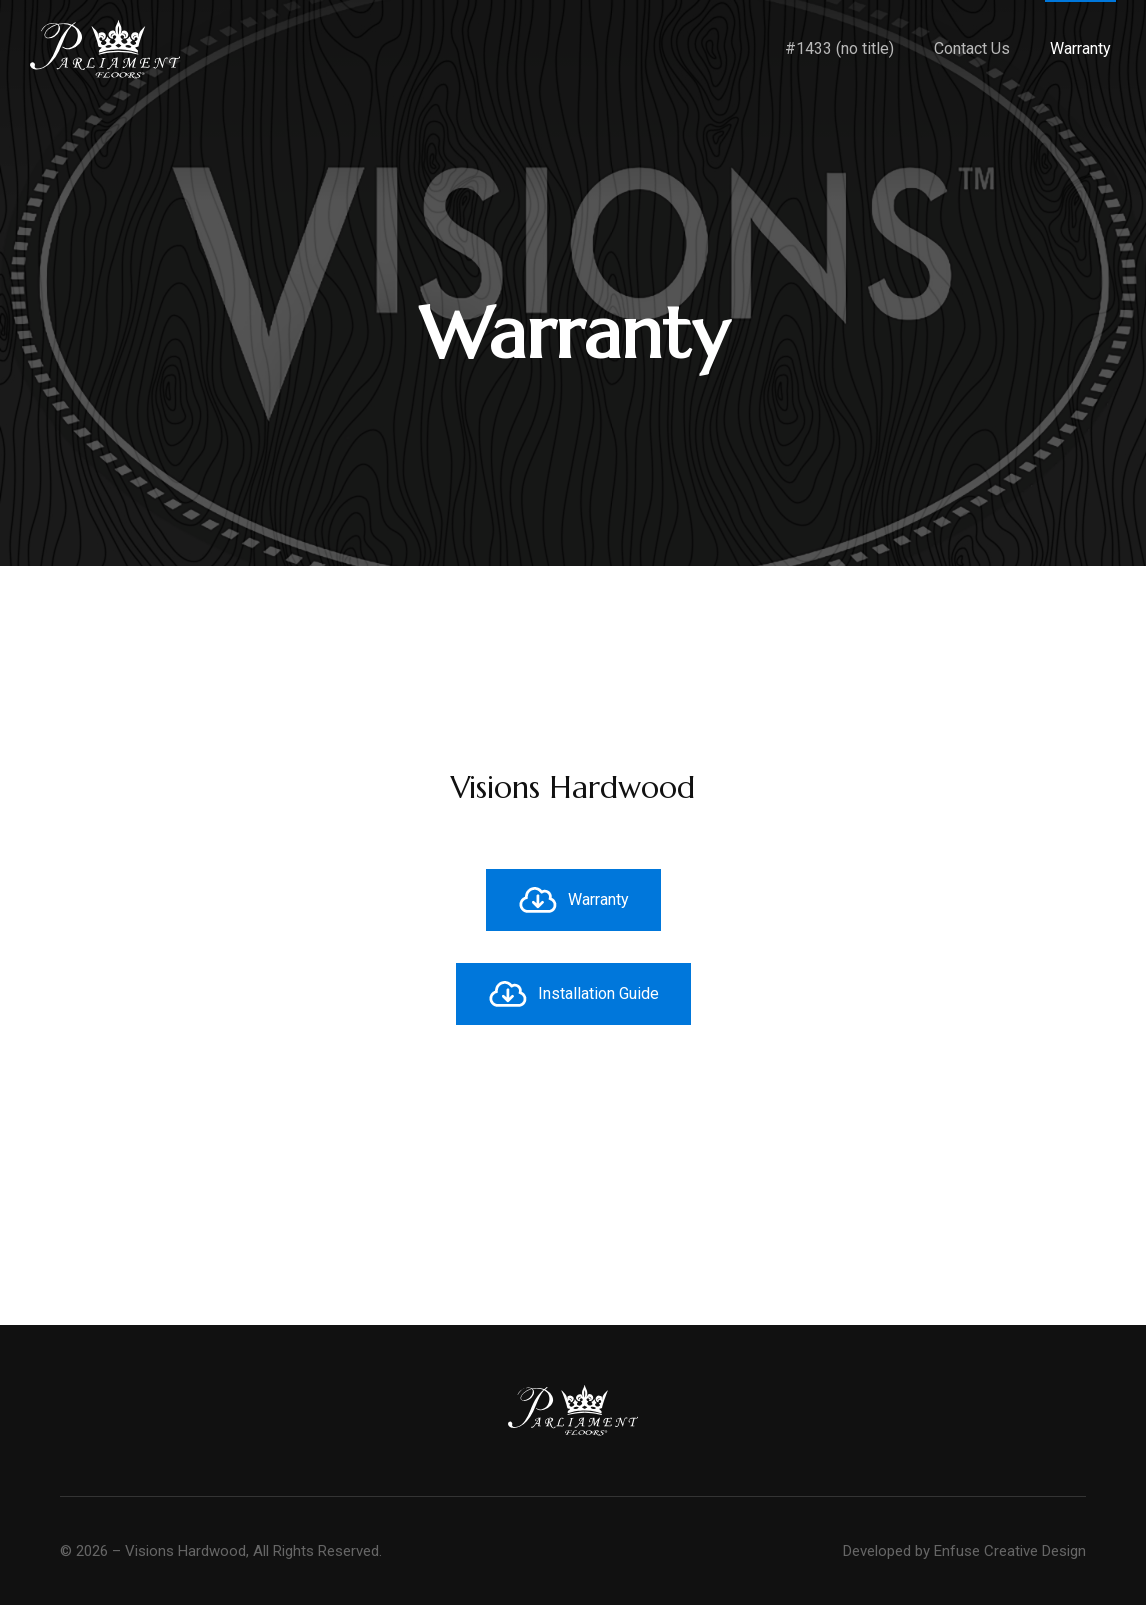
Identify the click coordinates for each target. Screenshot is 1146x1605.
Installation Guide (573, 994)
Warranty (1080, 48)
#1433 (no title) (839, 48)
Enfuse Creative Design (1010, 1551)
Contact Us (972, 48)
